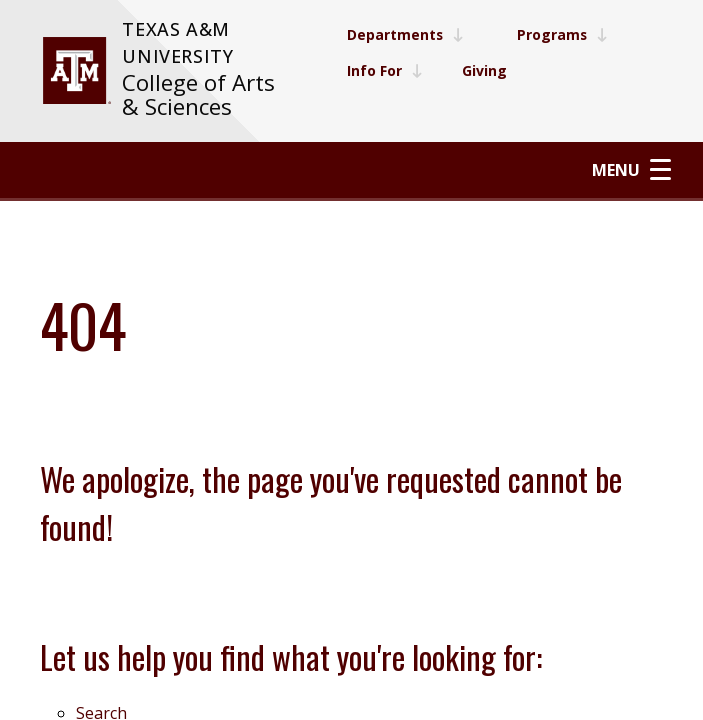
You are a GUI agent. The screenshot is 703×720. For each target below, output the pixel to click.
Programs (564, 34)
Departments (405, 34)
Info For (384, 70)
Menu (631, 169)
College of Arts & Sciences (198, 94)
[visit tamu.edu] (77, 70)
